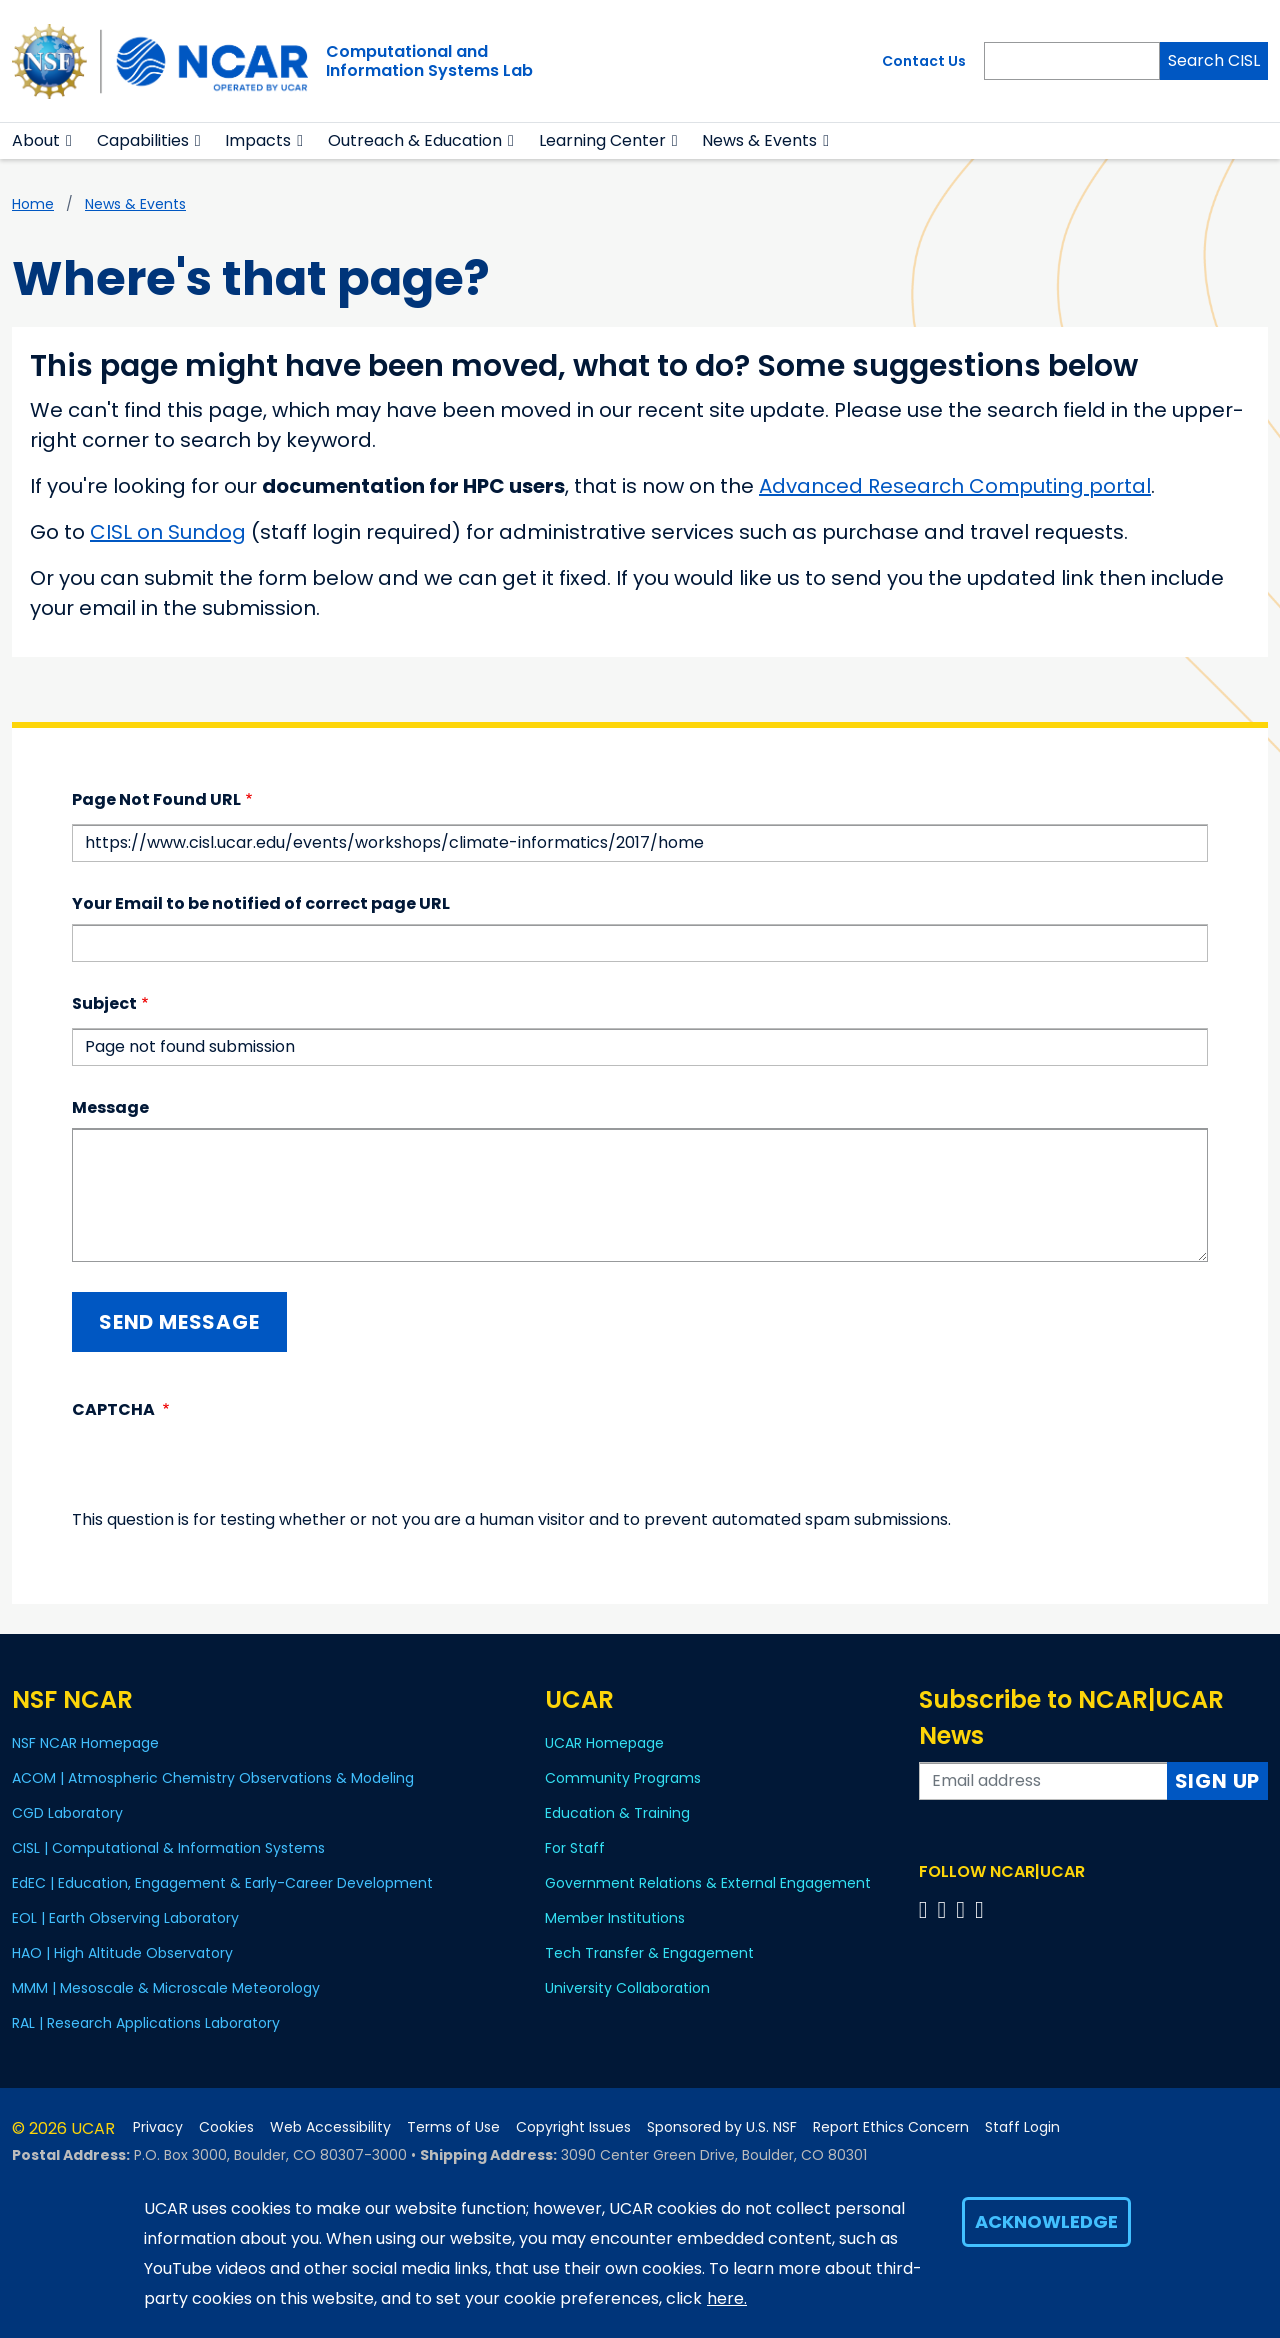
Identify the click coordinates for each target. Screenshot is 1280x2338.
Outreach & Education (415, 140)
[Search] (1072, 61)
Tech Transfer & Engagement (649, 1953)
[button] (69, 141)
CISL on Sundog (168, 532)
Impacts (258, 140)
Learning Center (602, 140)
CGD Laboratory (67, 1813)
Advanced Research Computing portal (955, 486)
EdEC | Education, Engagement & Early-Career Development (222, 1883)
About (36, 140)
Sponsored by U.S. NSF (722, 2127)
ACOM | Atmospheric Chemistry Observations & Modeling (213, 1778)
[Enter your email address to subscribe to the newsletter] (1043, 1781)
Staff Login (1022, 2127)
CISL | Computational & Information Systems (168, 1848)
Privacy (158, 2127)
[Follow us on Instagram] (963, 1909)
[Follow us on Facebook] (926, 1909)
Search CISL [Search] (1214, 60)
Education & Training (617, 1813)
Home (33, 204)
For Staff (575, 1848)
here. (727, 2298)
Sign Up (1218, 1781)
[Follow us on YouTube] (982, 1909)
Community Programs (623, 1778)
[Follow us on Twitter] (944, 1909)
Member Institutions (615, 1918)
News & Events (135, 204)
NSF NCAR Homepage (85, 1743)
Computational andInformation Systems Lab (429, 61)
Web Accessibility (330, 2127)
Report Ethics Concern (891, 2127)
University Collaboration (627, 1988)
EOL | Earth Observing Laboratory (125, 1918)
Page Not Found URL (156, 799)
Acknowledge (1046, 2221)
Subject (104, 1003)
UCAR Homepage (604, 1743)
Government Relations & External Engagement (708, 1883)
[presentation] (224, 1469)
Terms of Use (453, 2127)
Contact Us (924, 61)
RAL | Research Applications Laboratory (146, 2023)
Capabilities (143, 140)
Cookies (226, 2127)
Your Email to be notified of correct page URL (261, 903)
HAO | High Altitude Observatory (122, 1953)
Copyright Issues (573, 2127)
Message (110, 1107)
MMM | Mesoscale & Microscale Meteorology (166, 1988)
